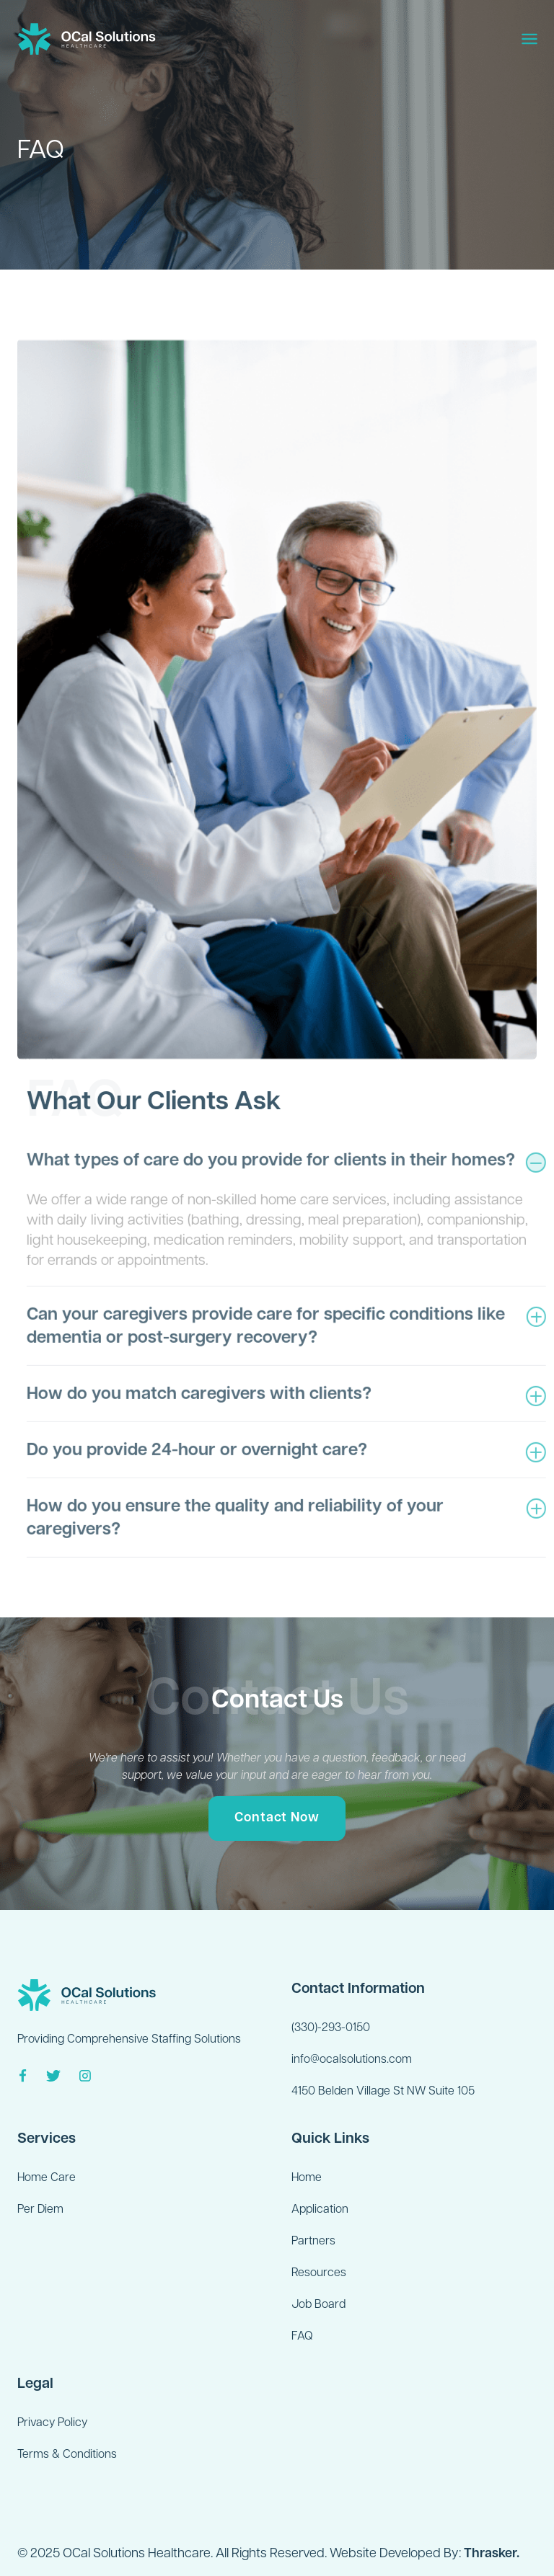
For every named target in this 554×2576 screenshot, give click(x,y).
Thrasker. (491, 2554)
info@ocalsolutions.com (351, 2060)
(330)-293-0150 (330, 2028)
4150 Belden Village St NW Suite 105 (383, 2091)
